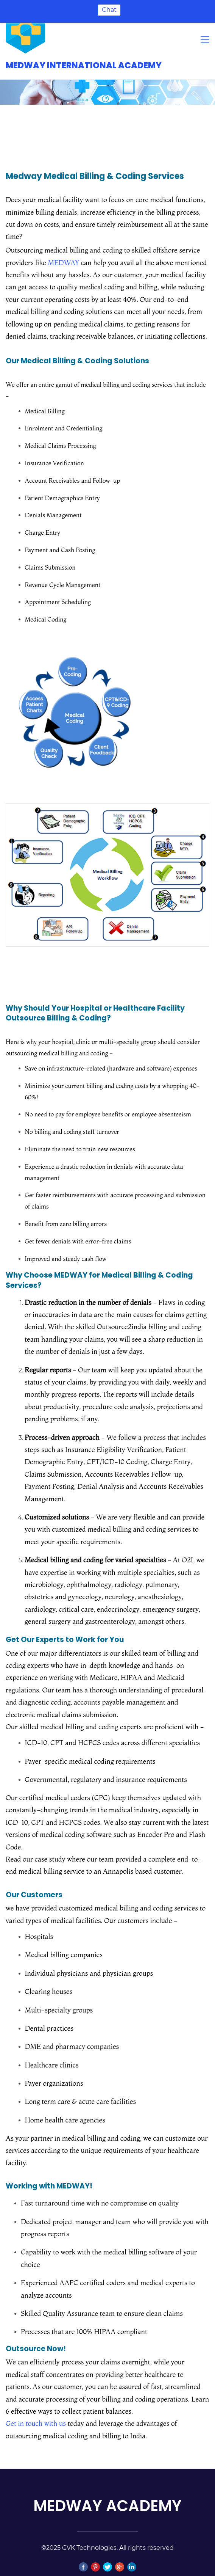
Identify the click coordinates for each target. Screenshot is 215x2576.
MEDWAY (63, 247)
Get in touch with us (36, 2408)
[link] (78, 629)
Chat (109, 9)
